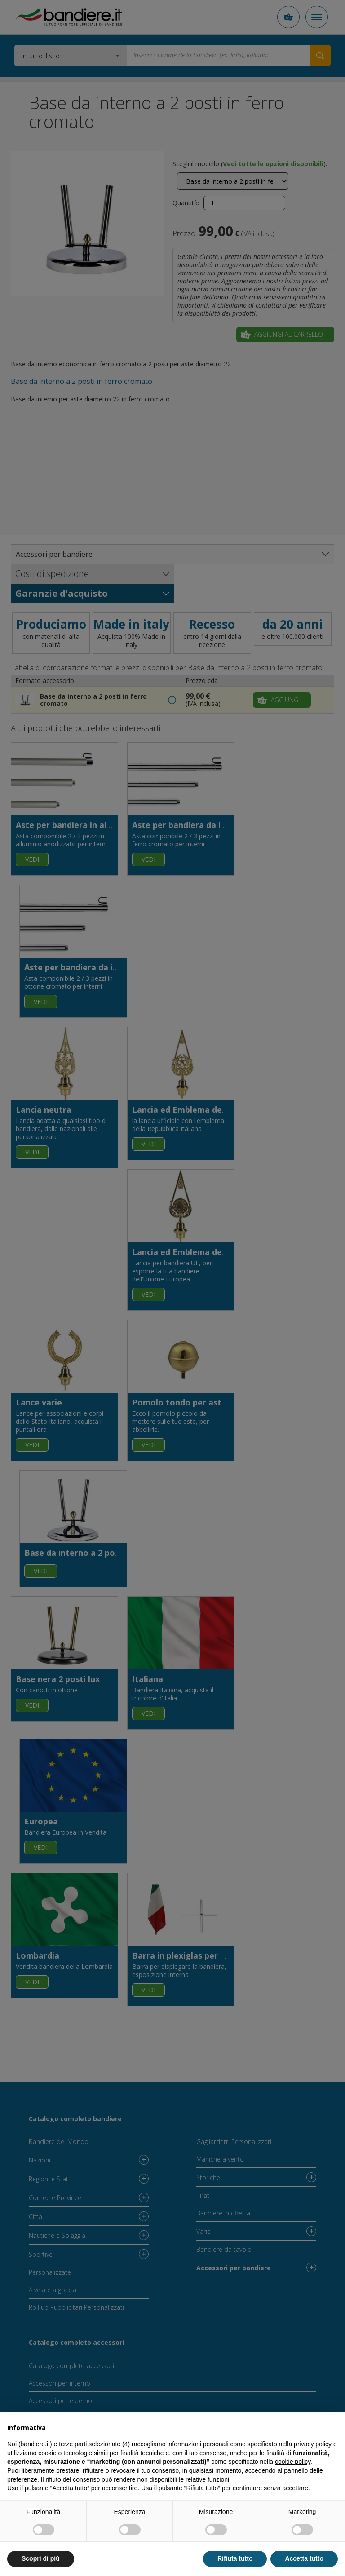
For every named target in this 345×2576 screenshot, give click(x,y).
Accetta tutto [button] (304, 2558)
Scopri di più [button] (41, 2558)
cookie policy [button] (292, 2461)
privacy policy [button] (313, 2444)
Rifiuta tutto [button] (235, 2558)
